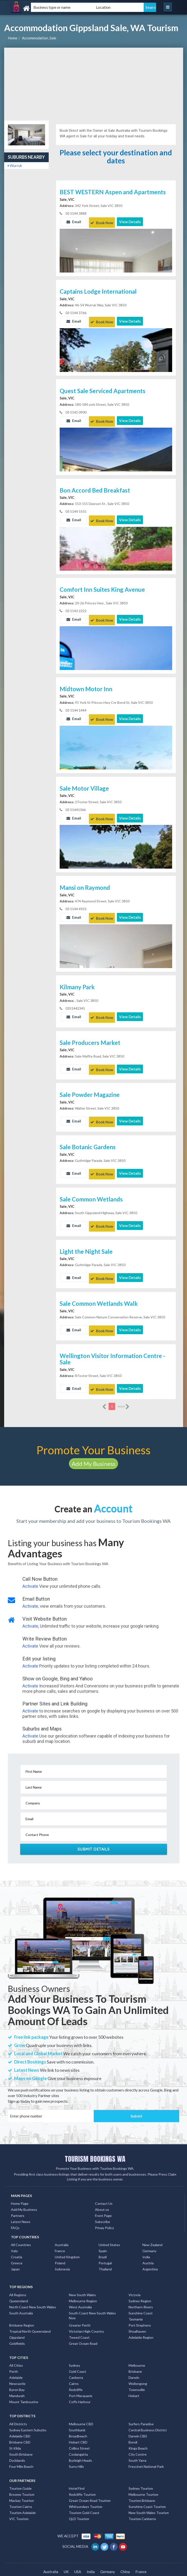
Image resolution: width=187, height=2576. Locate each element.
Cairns (74, 2357)
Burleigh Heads (80, 2434)
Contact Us (103, 2177)
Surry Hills (76, 2440)
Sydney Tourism (141, 2462)
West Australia (80, 2280)
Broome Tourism (21, 2468)
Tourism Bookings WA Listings (93, 2571)
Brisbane (135, 2345)
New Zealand (152, 2218)
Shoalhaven (137, 2305)
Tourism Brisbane (142, 2474)
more (124, 1380)
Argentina (150, 2243)
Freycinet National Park (146, 2440)
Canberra (76, 2351)
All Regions (17, 2268)
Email (73, 222)
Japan (15, 2243)
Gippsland (17, 2311)
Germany (149, 2224)
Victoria (134, 2268)
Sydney (74, 2339)
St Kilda (15, 2422)
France (60, 2224)
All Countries (21, 2218)
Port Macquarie (80, 2369)
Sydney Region (140, 2274)
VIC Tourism (18, 2492)
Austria (148, 2236)
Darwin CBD (138, 2410)
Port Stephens (140, 2299)
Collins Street (79, 2422)
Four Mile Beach (21, 2440)
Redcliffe (76, 2363)
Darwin (134, 2351)
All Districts (18, 2397)
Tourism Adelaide (22, 2486)
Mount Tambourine (23, 2375)
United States (109, 2218)
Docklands (17, 2434)
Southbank (77, 2403)
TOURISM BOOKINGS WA (95, 2132)
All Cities (16, 2339)
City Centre (138, 2428)
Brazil (103, 2230)
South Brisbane (21, 2428)
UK (66, 2545)
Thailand (105, 2243)
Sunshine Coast (141, 2287)
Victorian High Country (86, 2305)
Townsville (137, 2363)
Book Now (101, 222)
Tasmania (136, 2293)
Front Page (103, 2189)
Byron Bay (17, 2363)
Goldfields (17, 2317)
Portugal (105, 2236)
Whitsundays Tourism (85, 2480)
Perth (13, 2345)
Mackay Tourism (21, 2474)
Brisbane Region (21, 2299)
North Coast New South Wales (32, 2280)
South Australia (21, 2287)
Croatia (16, 2230)
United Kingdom (67, 2230)
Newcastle (17, 2357)
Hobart (134, 2369)
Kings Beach (138, 2422)
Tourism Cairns (20, 2480)
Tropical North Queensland (30, 2305)
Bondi (133, 2416)
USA (77, 2545)
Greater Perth (80, 2299)
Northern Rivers (141, 2280)
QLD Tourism (79, 2492)
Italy (14, 2224)
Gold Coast (77, 2345)
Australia (61, 2218)
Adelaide (16, 2351)
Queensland (18, 2274)
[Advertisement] (93, 84)
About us (102, 2183)
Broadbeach (78, 2410)
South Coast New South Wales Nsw (92, 2289)
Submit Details (93, 1822)
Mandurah (17, 2369)
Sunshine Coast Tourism (147, 2480)
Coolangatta (78, 2428)
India (146, 2230)
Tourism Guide (20, 2462)
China (125, 2545)
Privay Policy (104, 2201)
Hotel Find (76, 2462)
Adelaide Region (141, 2311)
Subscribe (102, 2195)
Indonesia (62, 2243)
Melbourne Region (83, 2274)
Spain (103, 2224)
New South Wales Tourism (149, 2486)
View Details (130, 222)
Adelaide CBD (19, 2410)
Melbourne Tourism (143, 2468)
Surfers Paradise (141, 2397)
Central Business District (148, 2403)
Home (12, 38)
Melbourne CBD (81, 2397)
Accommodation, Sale (39, 38)
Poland (60, 2236)
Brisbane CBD (19, 2416)
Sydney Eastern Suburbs (28, 2403)
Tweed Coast (79, 2311)
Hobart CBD (78, 2416)
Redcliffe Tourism (82, 2468)
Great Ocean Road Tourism (90, 2474)
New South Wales (82, 2268)
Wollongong (138, 2357)
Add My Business (93, 1437)
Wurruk (15, 165)
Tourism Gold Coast (84, 2486)
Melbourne (137, 2339)
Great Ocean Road (83, 2317)
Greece (16, 2236)
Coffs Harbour (80, 2375)
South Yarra (137, 2434)
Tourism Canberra (142, 2492)
